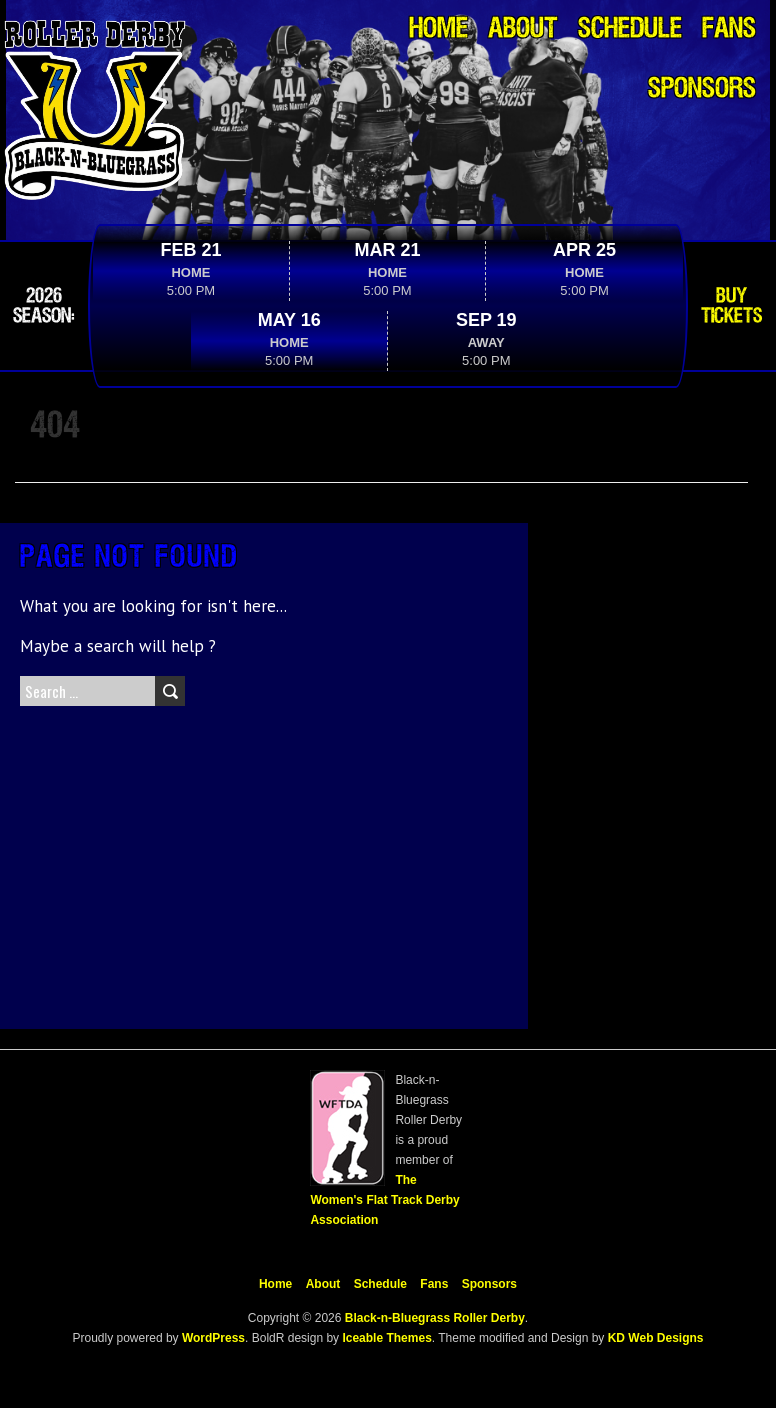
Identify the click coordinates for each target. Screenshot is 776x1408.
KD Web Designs (656, 1338)
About (523, 29)
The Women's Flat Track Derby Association (384, 1200)
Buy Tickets (731, 306)
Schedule (630, 29)
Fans (729, 29)
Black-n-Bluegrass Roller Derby (435, 1318)
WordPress (212, 1338)
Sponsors (702, 89)
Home (438, 29)
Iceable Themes (386, 1338)
